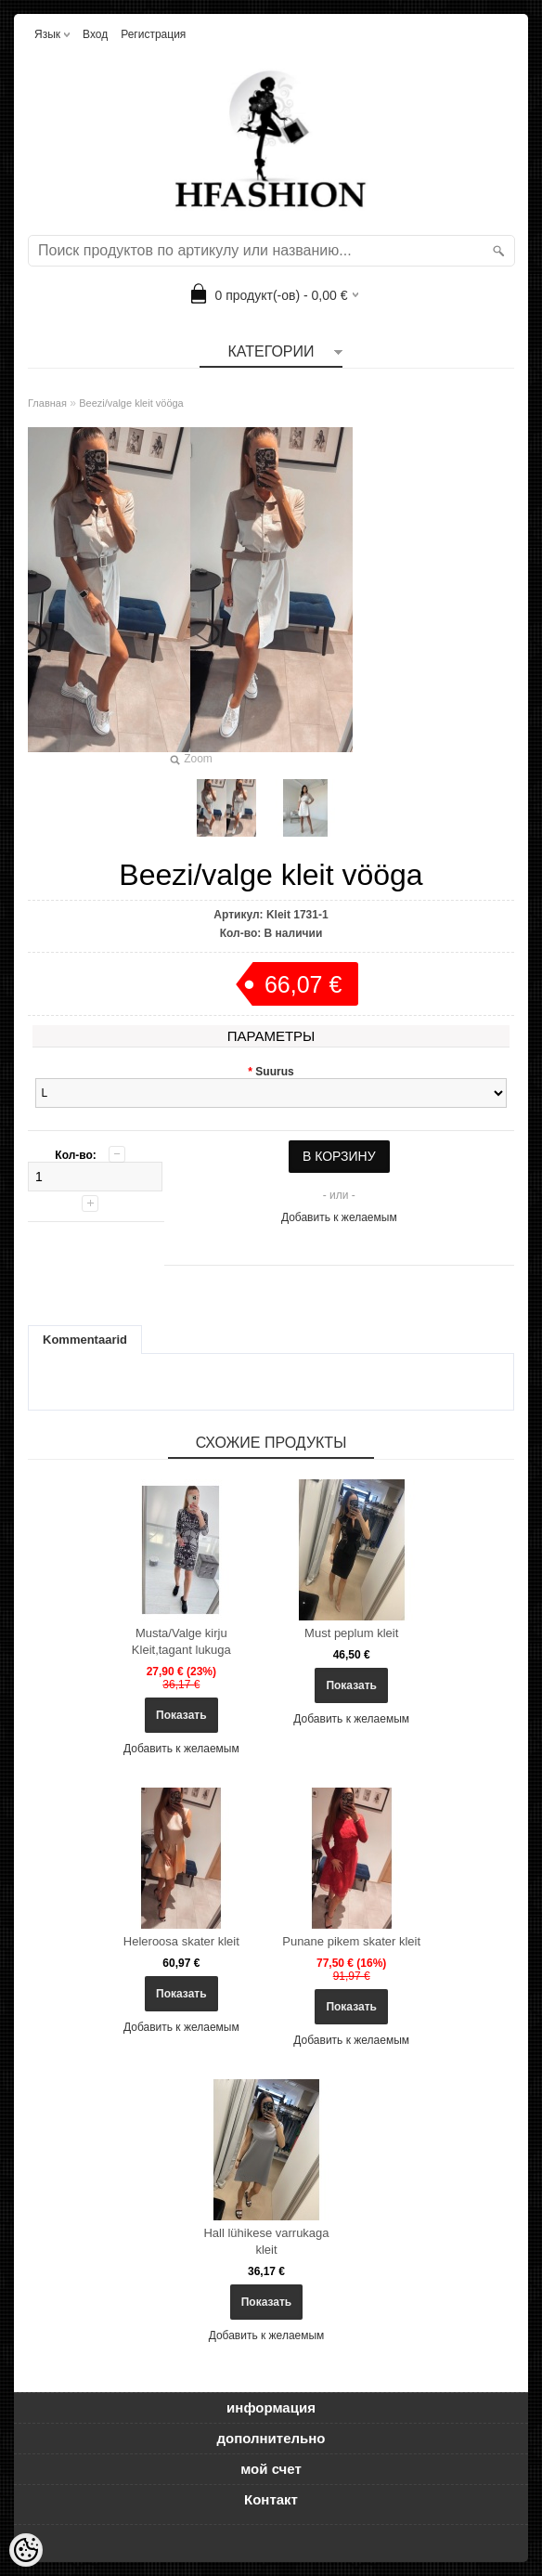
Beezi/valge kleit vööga (131, 403)
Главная (47, 403)
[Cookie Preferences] (26, 2550)
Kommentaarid (85, 1340)
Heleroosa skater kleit (181, 1941)
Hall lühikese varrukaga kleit (266, 2241)
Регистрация (153, 34)
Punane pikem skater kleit (351, 1941)
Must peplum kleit (351, 1633)
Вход (95, 34)
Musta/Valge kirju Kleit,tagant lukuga (181, 1641)
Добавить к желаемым (339, 1217)
